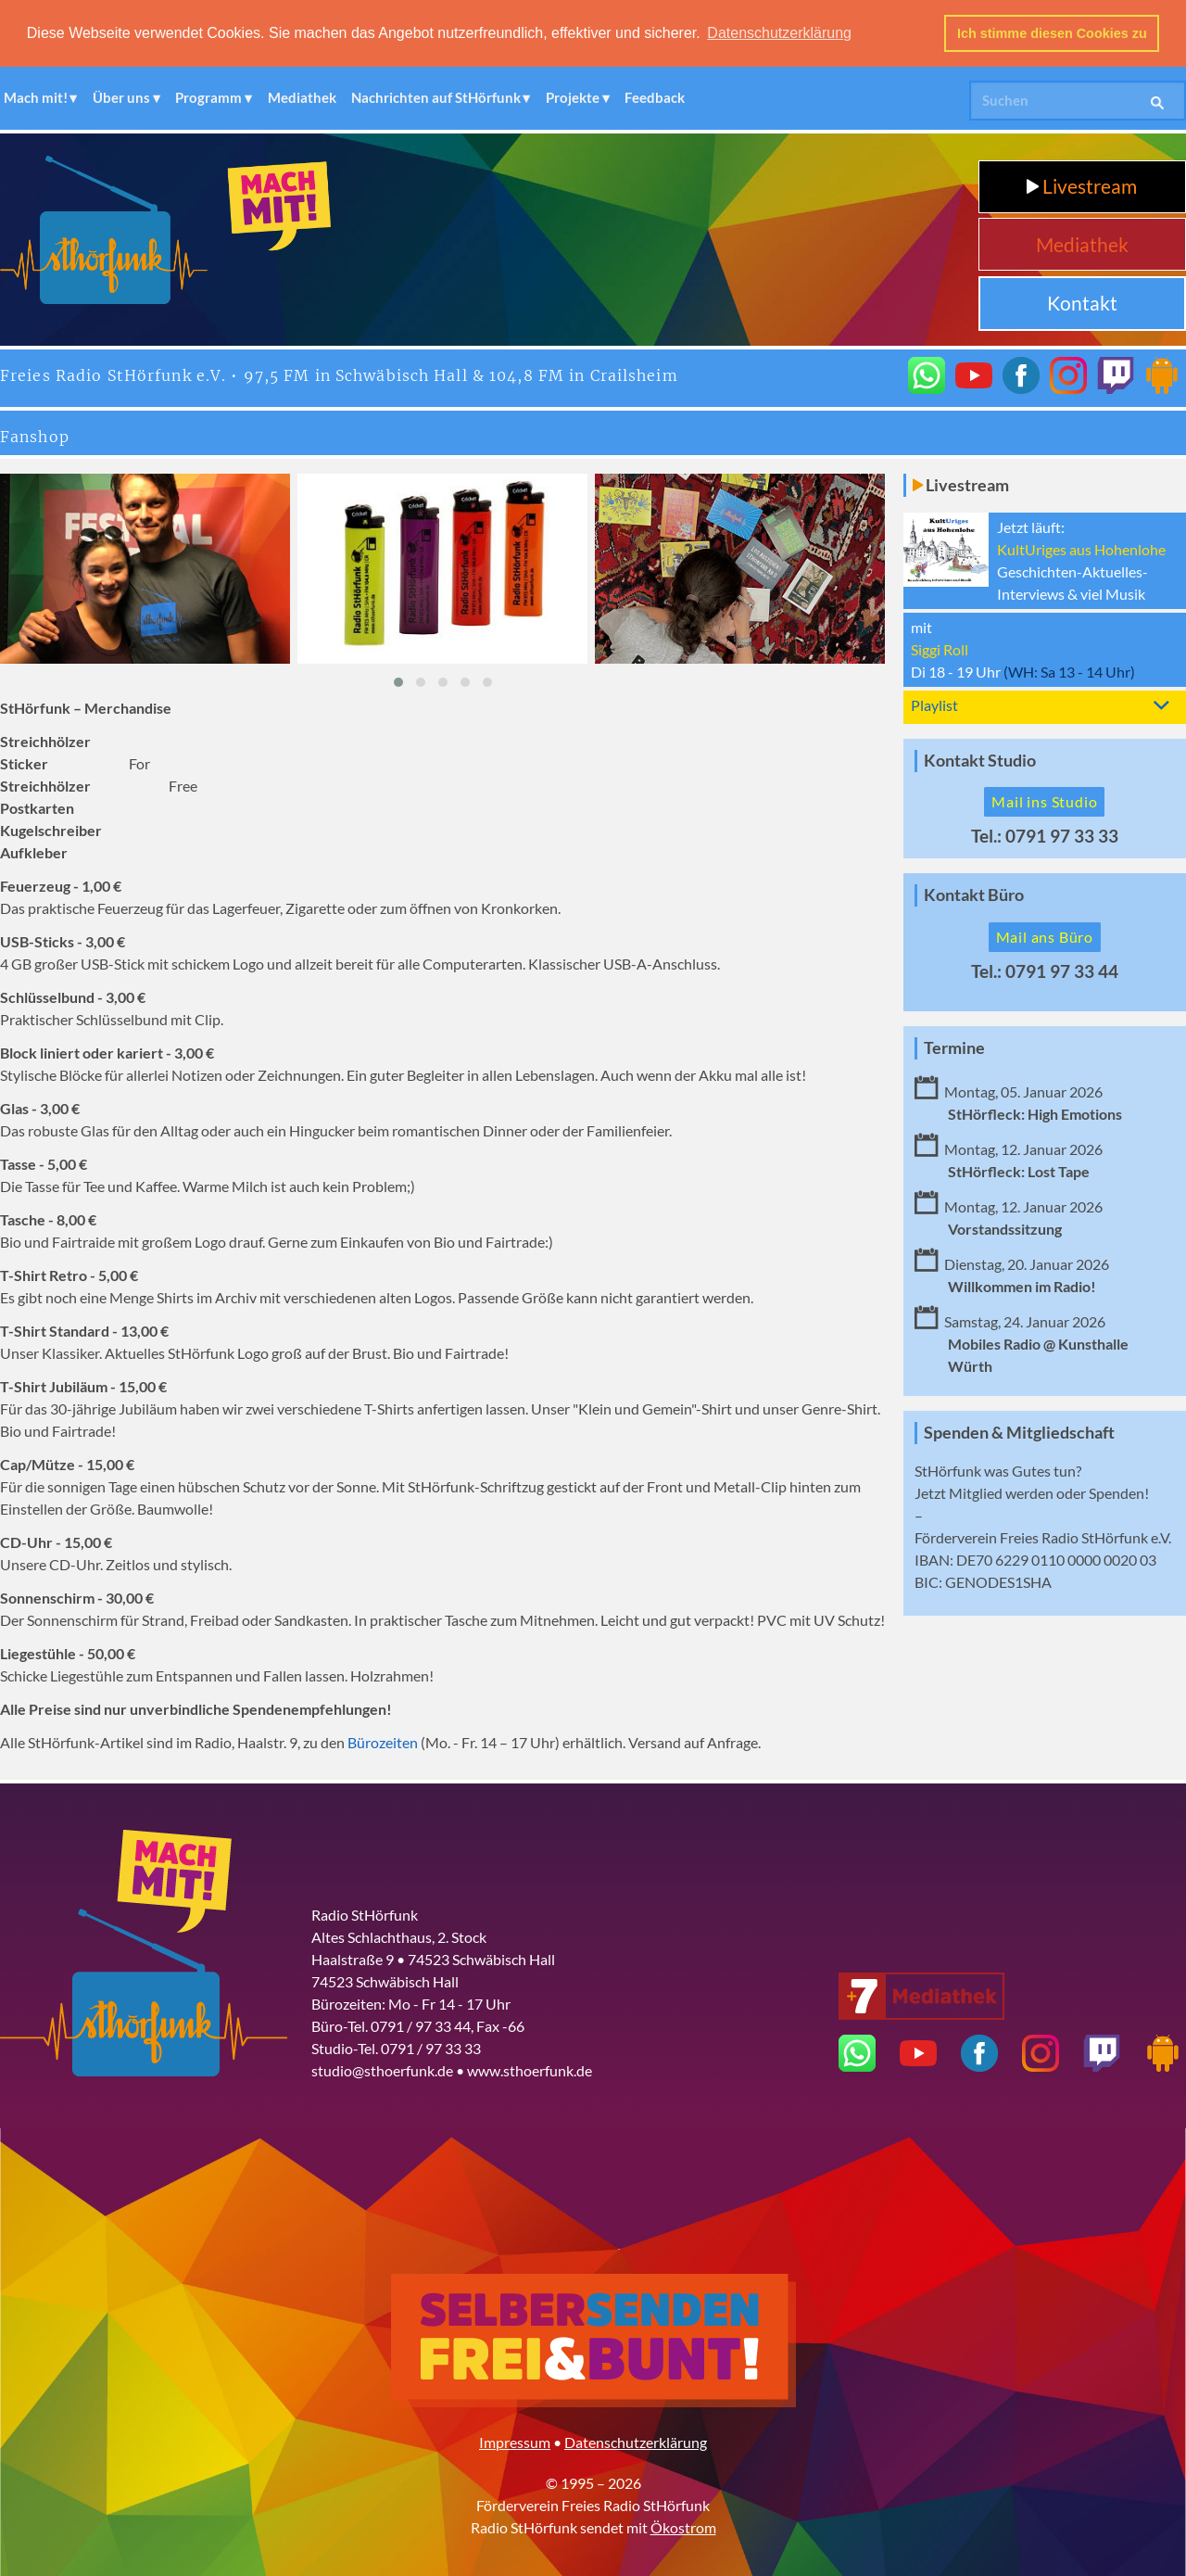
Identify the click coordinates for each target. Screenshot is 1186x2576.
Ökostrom (683, 2526)
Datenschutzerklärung (635, 2441)
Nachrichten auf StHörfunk (436, 96)
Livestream (1082, 185)
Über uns (121, 96)
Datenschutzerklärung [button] (779, 33)
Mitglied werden (1001, 1491)
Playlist (934, 703)
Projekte (572, 96)
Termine (954, 1047)
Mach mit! (36, 96)
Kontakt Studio (980, 758)
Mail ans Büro (1044, 936)
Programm (208, 96)
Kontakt (1082, 301)
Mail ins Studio (1044, 800)
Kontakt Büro (974, 894)
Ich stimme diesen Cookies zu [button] (1052, 33)
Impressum (514, 2441)
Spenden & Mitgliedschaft (1019, 1430)
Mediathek (302, 96)
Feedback (655, 96)
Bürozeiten (382, 1741)
